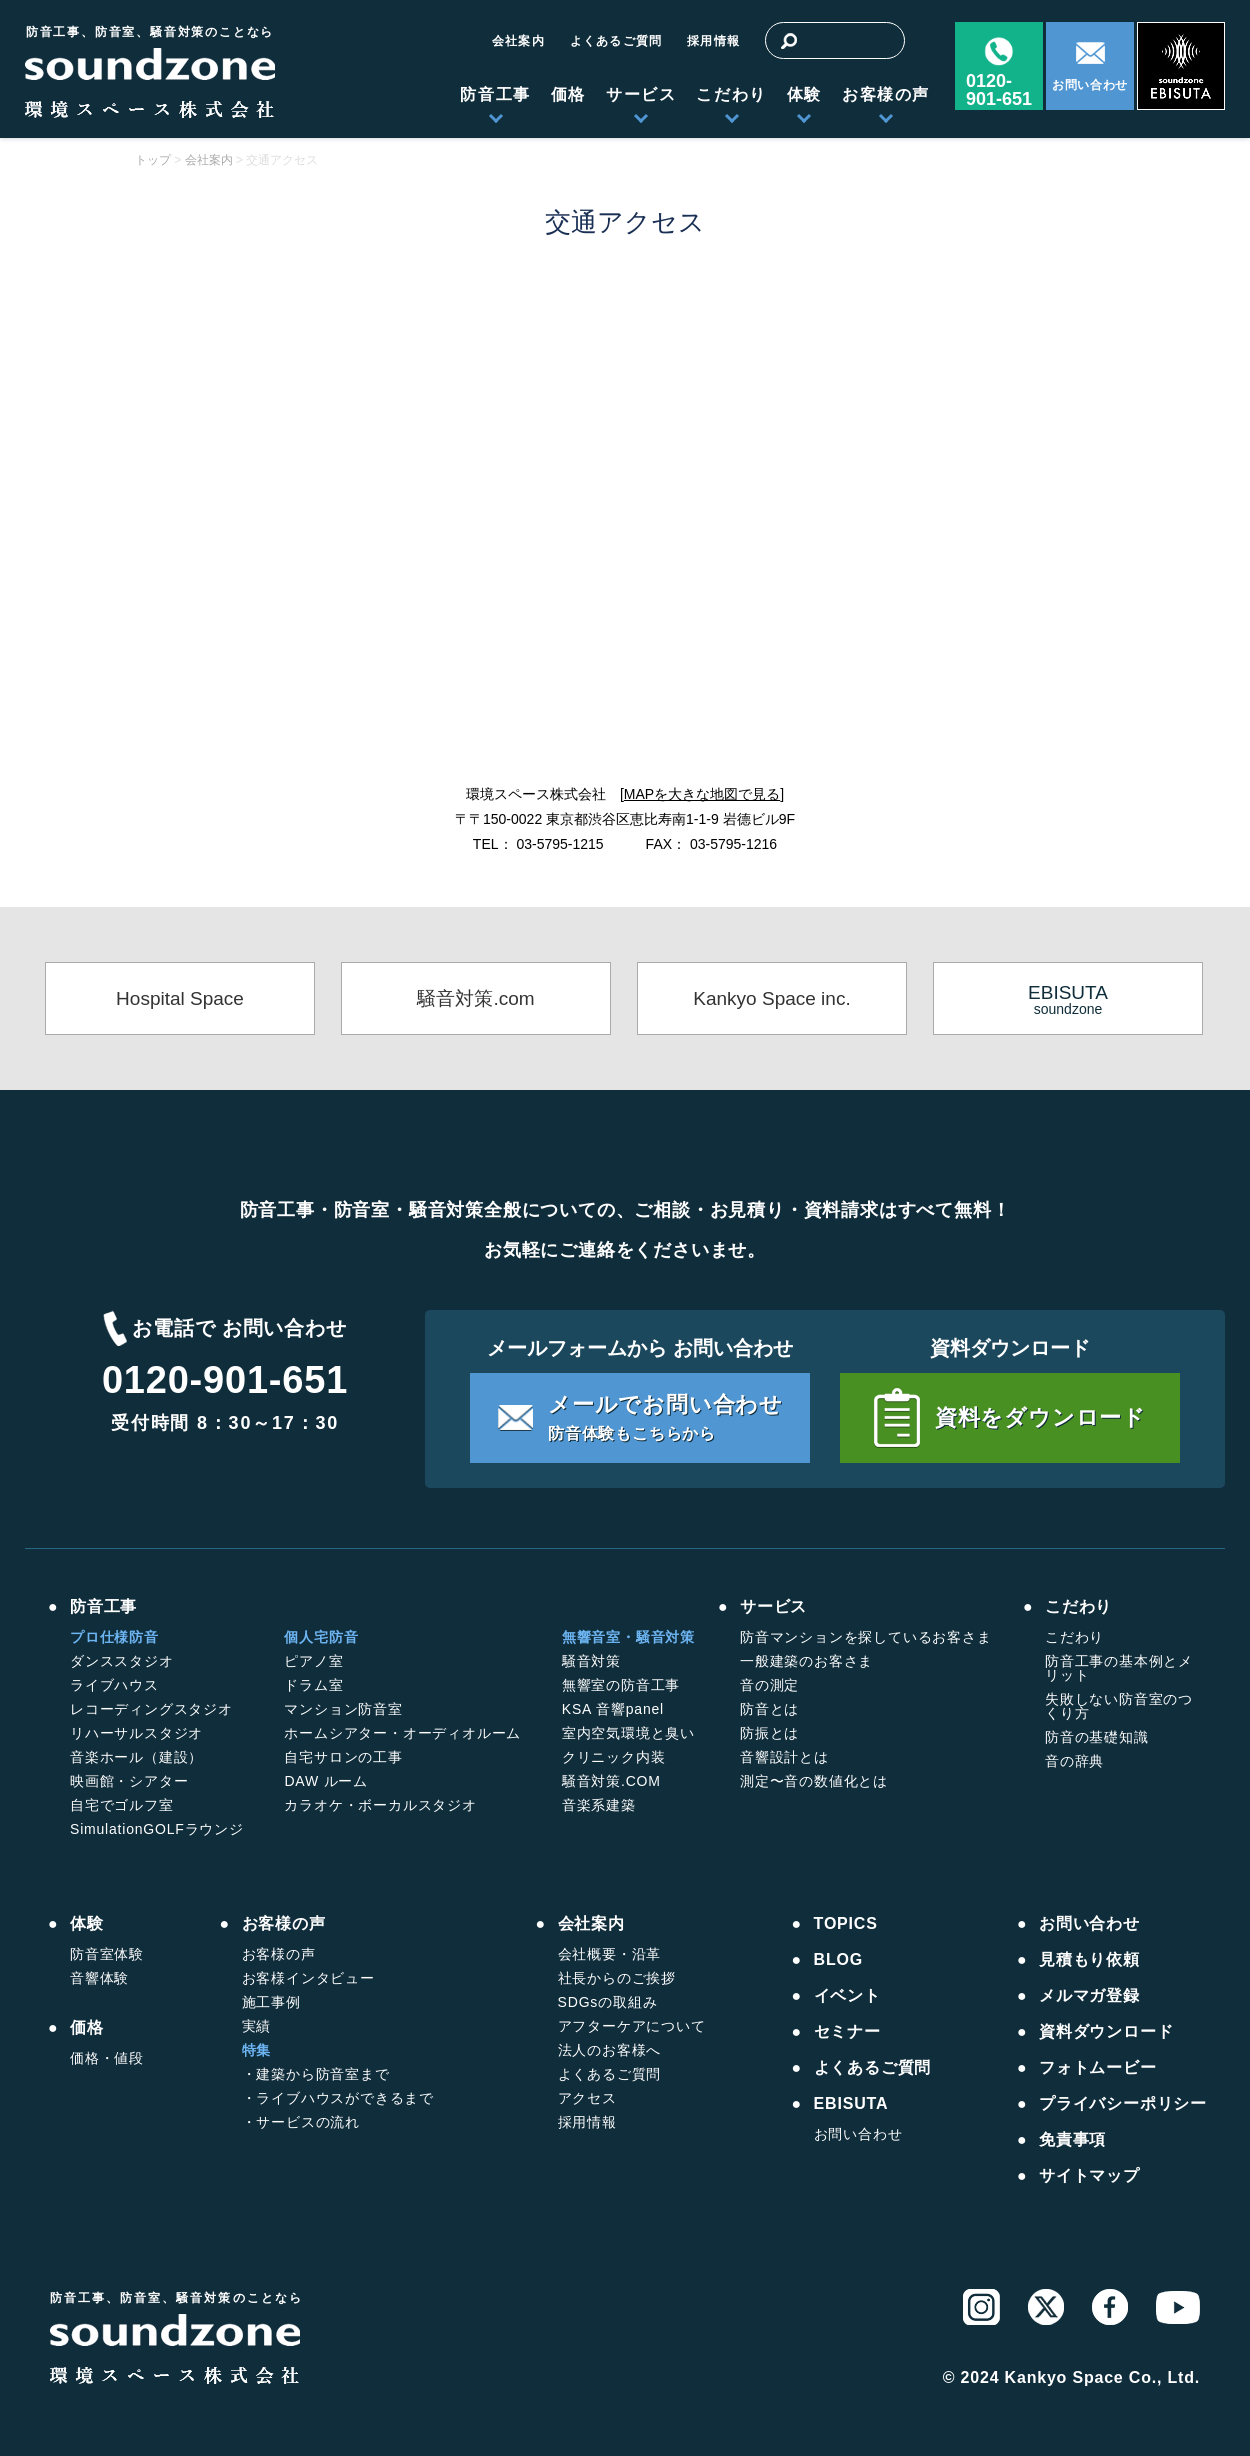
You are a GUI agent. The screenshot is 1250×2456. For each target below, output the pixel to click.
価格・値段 (107, 2058)
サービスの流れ (308, 2122)
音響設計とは (784, 1757)
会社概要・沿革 (610, 1954)
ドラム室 (313, 1685)
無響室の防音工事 (621, 1685)
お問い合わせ (1090, 85)
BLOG (838, 1960)
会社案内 (518, 41)
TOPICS (846, 1924)
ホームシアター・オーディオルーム (402, 1733)
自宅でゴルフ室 (122, 1805)
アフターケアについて (632, 2026)
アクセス (587, 2098)
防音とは (769, 1709)
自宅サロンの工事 (343, 1757)
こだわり (731, 94)
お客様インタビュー (308, 1978)
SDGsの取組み (608, 2002)
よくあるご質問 (616, 41)
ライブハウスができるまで (345, 2098)
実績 (257, 2026)
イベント (847, 1996)
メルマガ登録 (1089, 1996)
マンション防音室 (343, 1709)
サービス (641, 94)
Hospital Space (180, 998)
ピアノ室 (313, 1661)
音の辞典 (1074, 1761)
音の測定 (769, 1685)
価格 (568, 94)
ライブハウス (114, 1685)
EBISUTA (851, 2104)
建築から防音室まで (322, 2074)
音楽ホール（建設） (136, 1757)
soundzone (1068, 999)
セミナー (847, 2032)
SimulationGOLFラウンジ (157, 1829)
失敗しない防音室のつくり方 (1119, 1706)
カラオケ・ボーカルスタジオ (380, 1805)
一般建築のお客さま (806, 1661)
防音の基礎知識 (1097, 1737)
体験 (804, 94)
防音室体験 (107, 1954)
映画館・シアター (129, 1781)
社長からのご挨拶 (617, 1978)
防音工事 (495, 94)
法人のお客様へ (610, 2050)
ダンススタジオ (122, 1661)
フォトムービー (1098, 2068)
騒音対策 (591, 1661)
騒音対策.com (475, 998)
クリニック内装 (614, 1757)
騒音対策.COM (611, 1781)
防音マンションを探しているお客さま (866, 1637)
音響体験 (99, 1978)
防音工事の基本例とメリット (1119, 1668)
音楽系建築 (599, 1805)
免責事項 (1072, 2140)
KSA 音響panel (613, 1709)
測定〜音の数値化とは (814, 1781)
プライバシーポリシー (1123, 2104)
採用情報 (713, 41)
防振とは (769, 1733)
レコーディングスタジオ (151, 1709)
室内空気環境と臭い (628, 1733)
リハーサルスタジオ (136, 1733)
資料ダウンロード (1106, 2032)
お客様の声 (886, 94)
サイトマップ (1089, 2176)
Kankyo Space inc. (771, 998)
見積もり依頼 (1089, 1960)
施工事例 (271, 2002)
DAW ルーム (326, 1781)
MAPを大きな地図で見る (702, 794)
